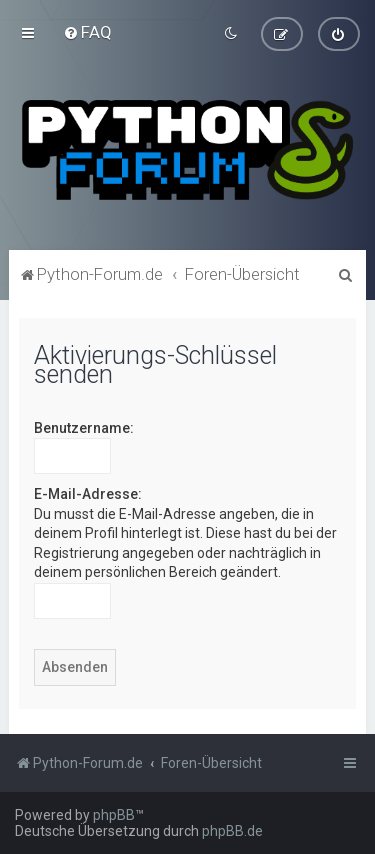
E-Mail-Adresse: (88, 493)
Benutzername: (84, 427)
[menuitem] (87, 32)
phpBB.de (232, 831)
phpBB (114, 815)
